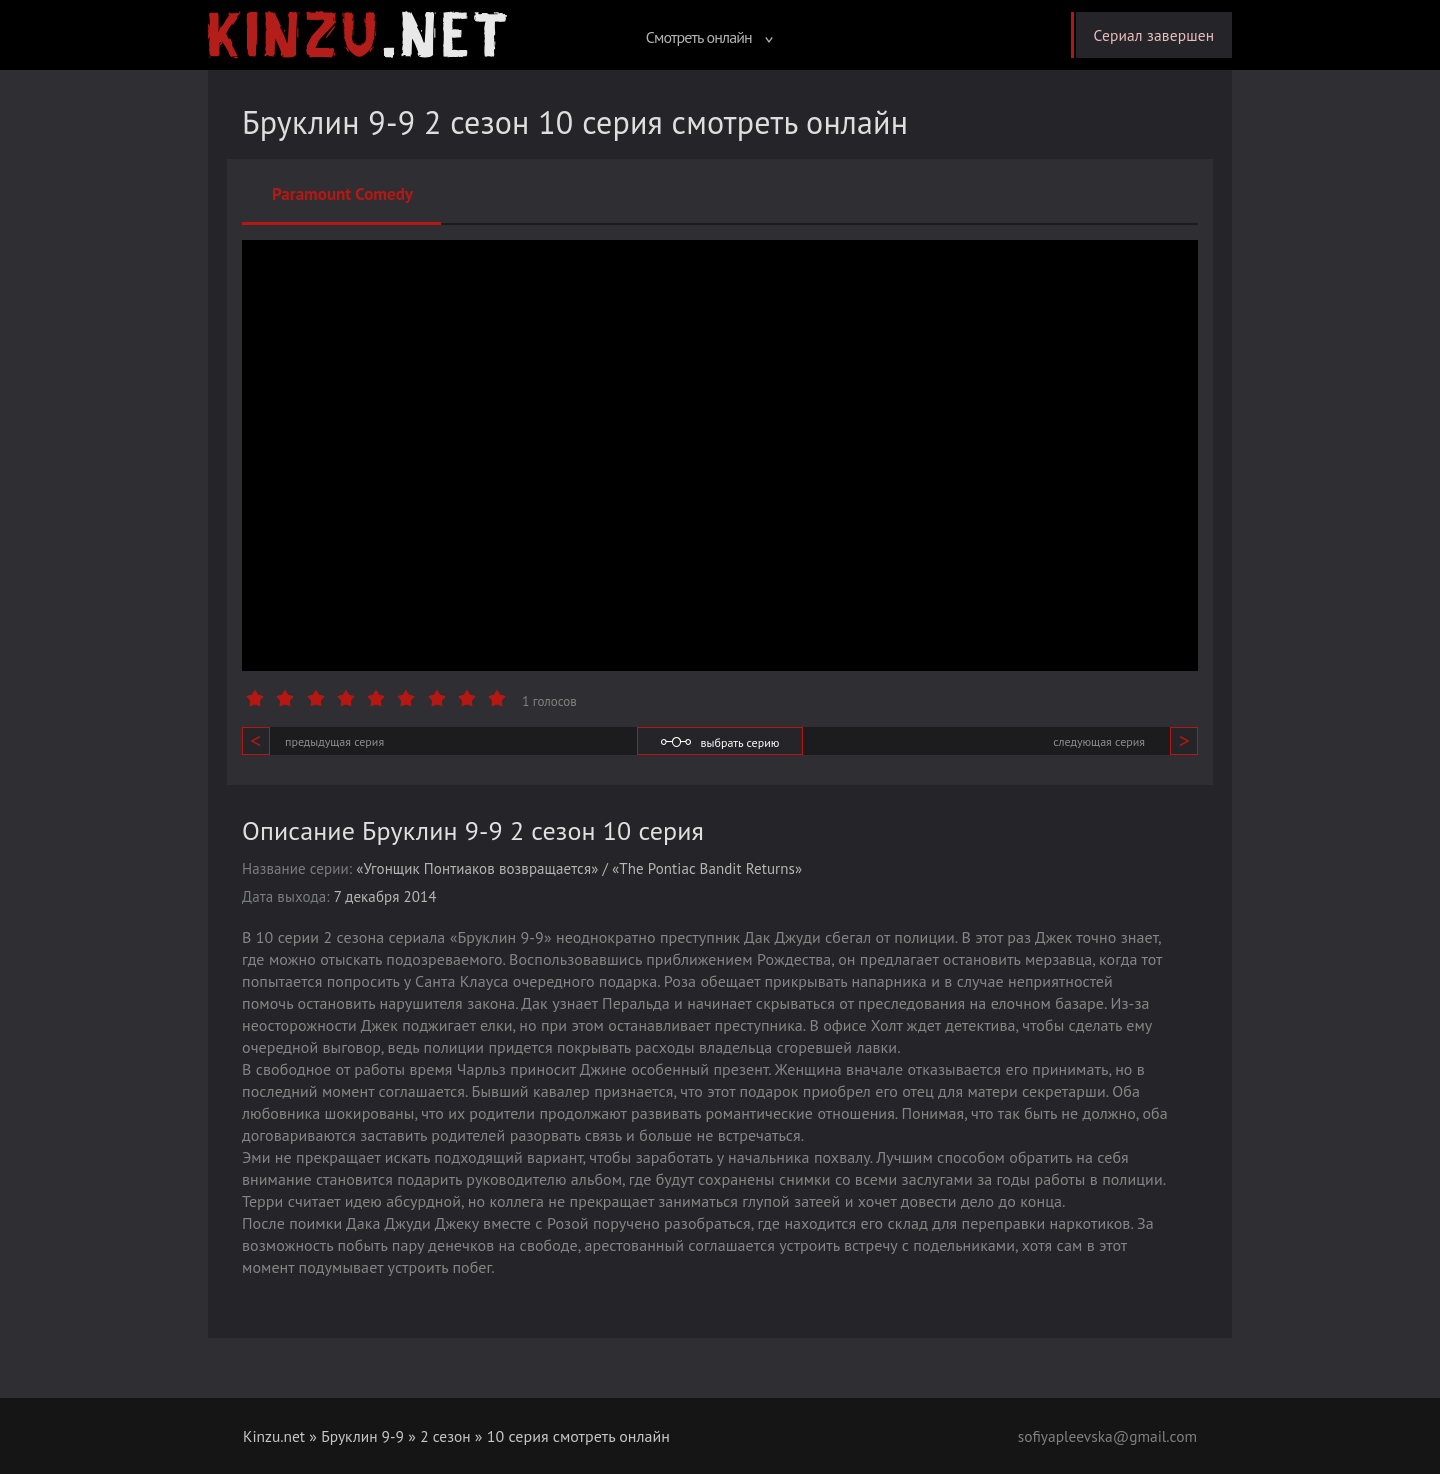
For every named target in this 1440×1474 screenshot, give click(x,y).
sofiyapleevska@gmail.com (1104, 1436)
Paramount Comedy (342, 194)
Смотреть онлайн (701, 37)
